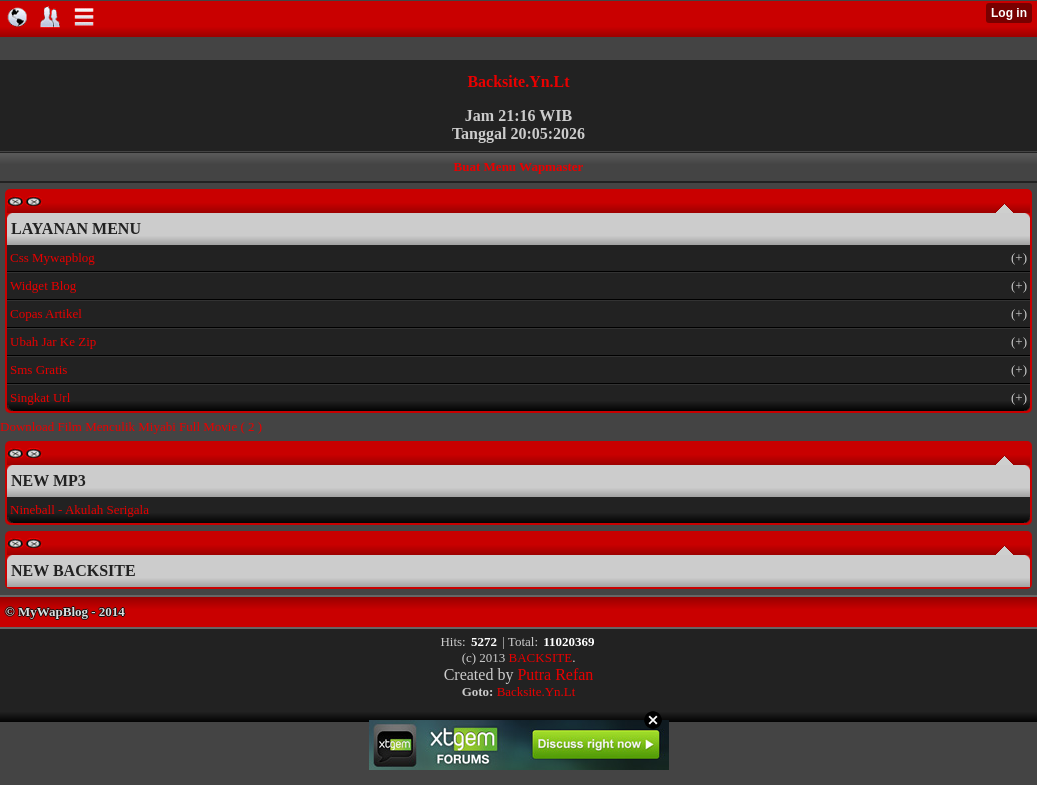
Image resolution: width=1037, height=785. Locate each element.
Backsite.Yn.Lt (518, 81)
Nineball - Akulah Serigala (79, 509)
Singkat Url (40, 397)
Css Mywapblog (52, 257)
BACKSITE (541, 657)
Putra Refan (555, 674)
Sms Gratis (38, 369)
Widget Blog (43, 285)
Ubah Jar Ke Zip (53, 341)
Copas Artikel (46, 313)
